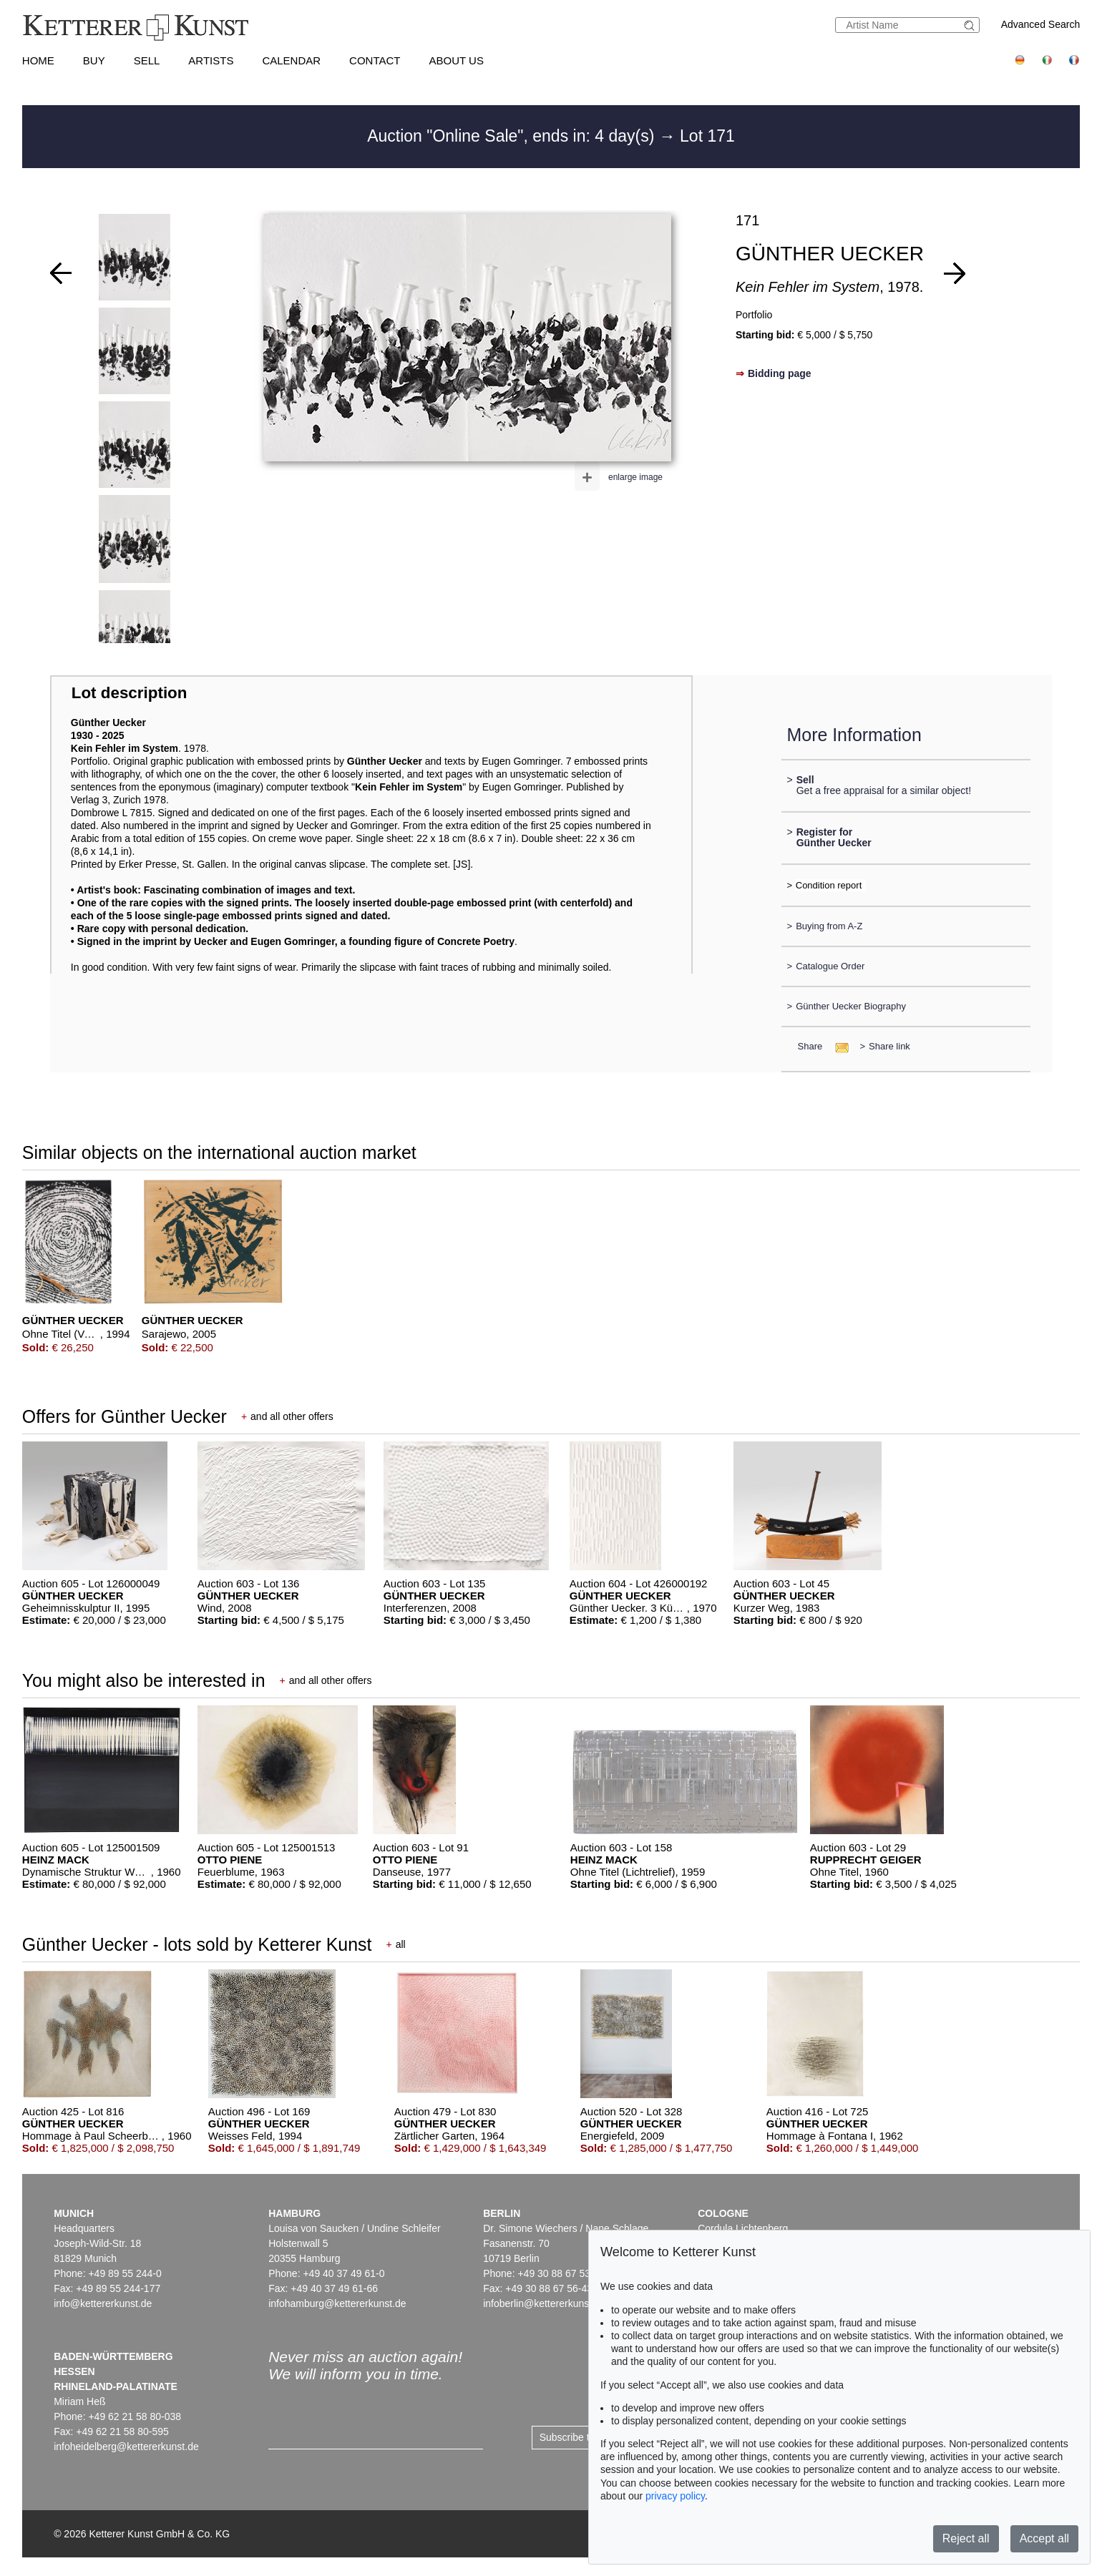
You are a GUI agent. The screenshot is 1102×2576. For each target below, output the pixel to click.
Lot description (129, 693)
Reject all (966, 2538)
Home (38, 60)
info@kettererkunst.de (103, 2303)
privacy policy (675, 2496)
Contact (374, 60)
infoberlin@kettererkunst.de (544, 2303)
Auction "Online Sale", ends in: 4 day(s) (513, 136)
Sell (147, 60)
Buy (94, 60)
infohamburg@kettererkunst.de (337, 2303)
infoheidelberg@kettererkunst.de (126, 2446)
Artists (210, 60)
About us (456, 60)
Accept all (1044, 2538)
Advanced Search (1041, 24)
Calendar (291, 60)
